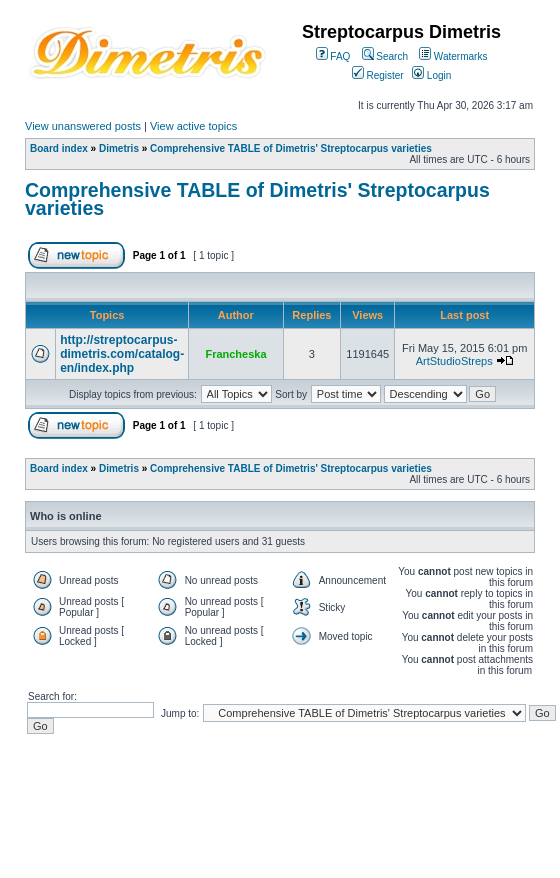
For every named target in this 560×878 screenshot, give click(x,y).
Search (385, 56)
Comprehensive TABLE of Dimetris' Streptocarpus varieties (291, 148)
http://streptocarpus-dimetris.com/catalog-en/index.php (122, 354)
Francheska (235, 354)
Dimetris (119, 148)
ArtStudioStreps (454, 361)
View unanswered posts (83, 126)
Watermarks (453, 56)
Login (431, 75)
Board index (59, 148)
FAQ (333, 56)
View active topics (193, 126)
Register (378, 75)
